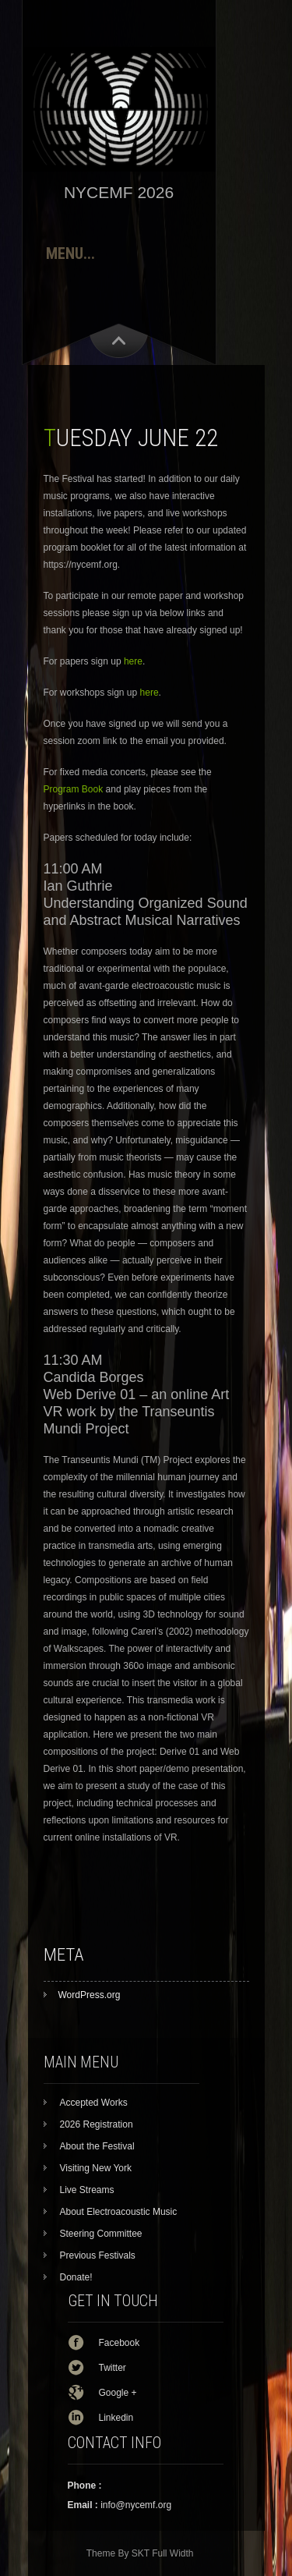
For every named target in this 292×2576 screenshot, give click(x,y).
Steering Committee (101, 2233)
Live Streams (87, 2189)
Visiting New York (96, 2168)
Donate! (76, 2277)
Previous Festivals (97, 2255)
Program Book (74, 789)
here (133, 661)
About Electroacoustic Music (119, 2211)
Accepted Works (94, 2102)
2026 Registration (96, 2124)
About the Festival (97, 2146)
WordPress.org (89, 1995)
